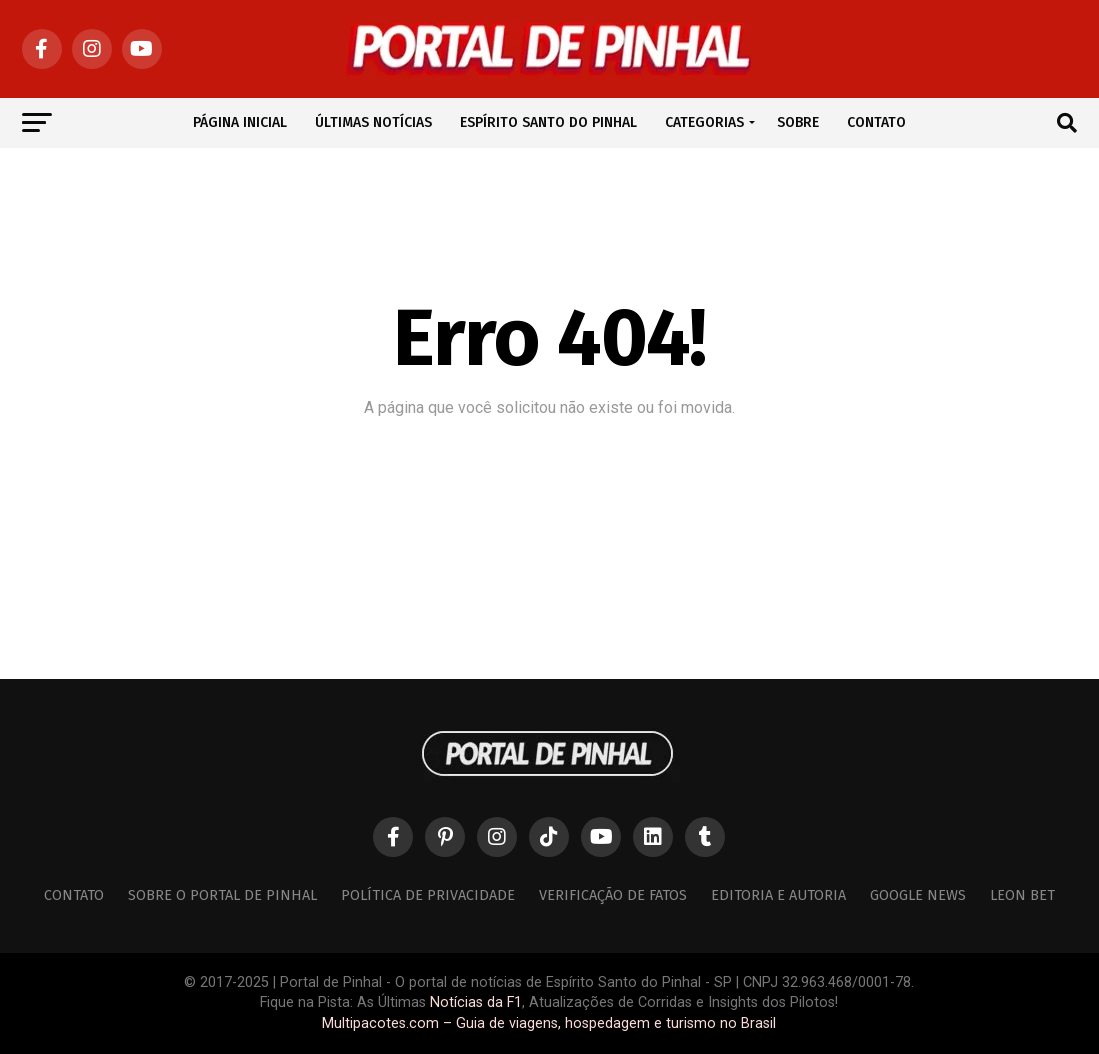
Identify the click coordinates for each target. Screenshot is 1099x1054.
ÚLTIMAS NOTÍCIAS (373, 122)
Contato (74, 895)
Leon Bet (1022, 895)
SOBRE (798, 122)
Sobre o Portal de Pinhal (222, 895)
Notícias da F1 (476, 1002)
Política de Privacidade (428, 895)
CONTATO (876, 122)
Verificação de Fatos (613, 895)
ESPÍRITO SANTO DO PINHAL (548, 122)
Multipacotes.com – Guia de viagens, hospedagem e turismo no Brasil (549, 1023)
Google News (918, 895)
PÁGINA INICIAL (240, 122)
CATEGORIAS (704, 122)
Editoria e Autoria (778, 895)
